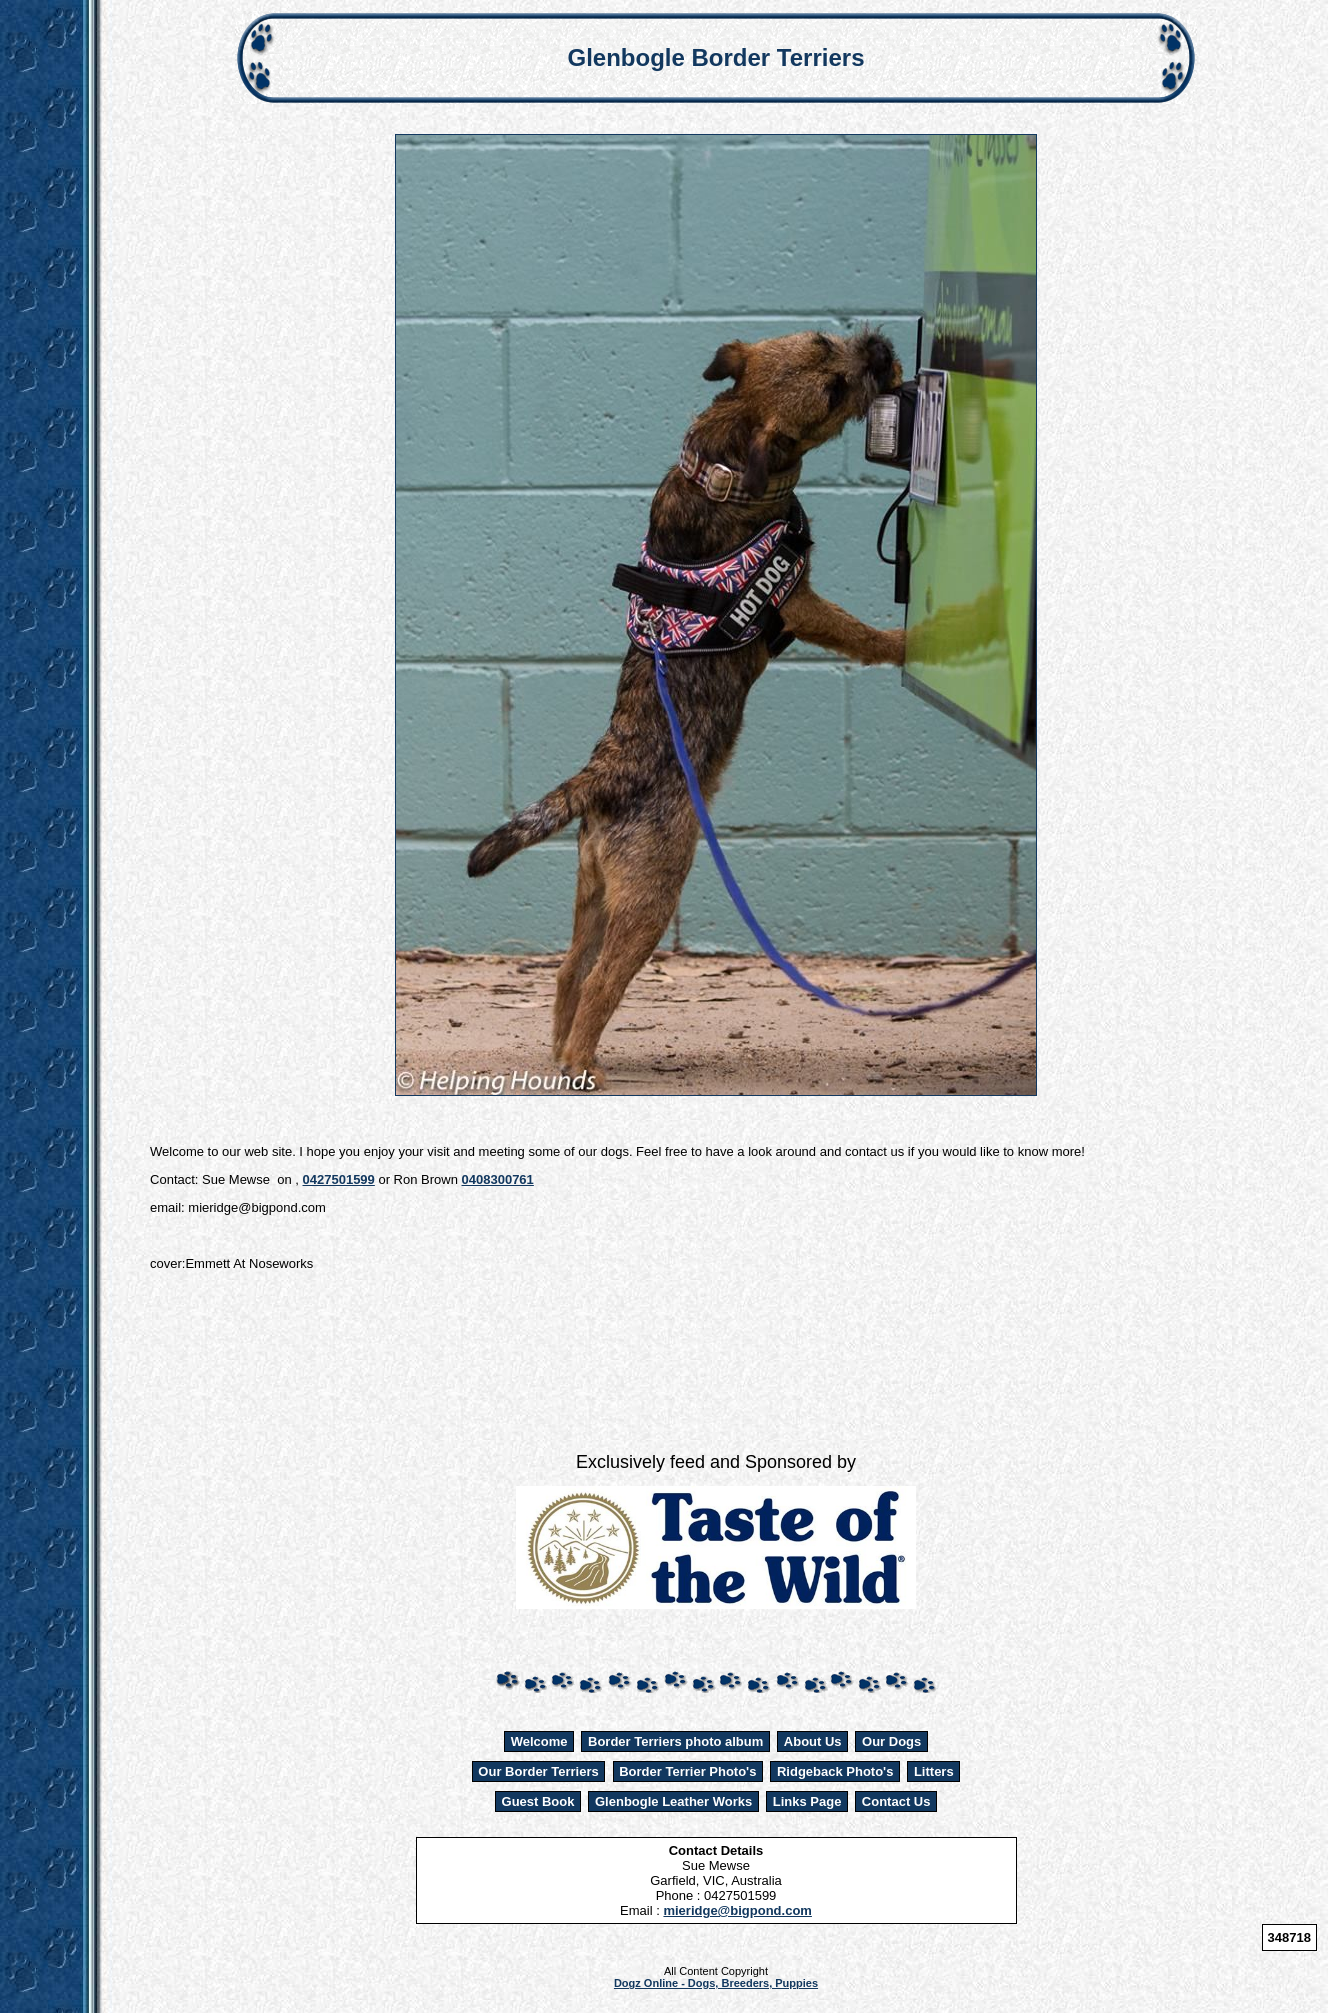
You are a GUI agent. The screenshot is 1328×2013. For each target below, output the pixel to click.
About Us (813, 1741)
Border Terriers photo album (675, 1741)
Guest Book (538, 1801)
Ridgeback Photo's (835, 1771)
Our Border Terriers (538, 1771)
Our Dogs (891, 1741)
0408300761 (498, 1179)
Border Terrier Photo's (687, 1771)
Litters (934, 1771)
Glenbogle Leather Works (673, 1801)
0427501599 (339, 1179)
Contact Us (896, 1801)
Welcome (539, 1741)
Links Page (807, 1801)
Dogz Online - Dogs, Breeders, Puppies (716, 1983)
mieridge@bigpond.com (737, 1910)
